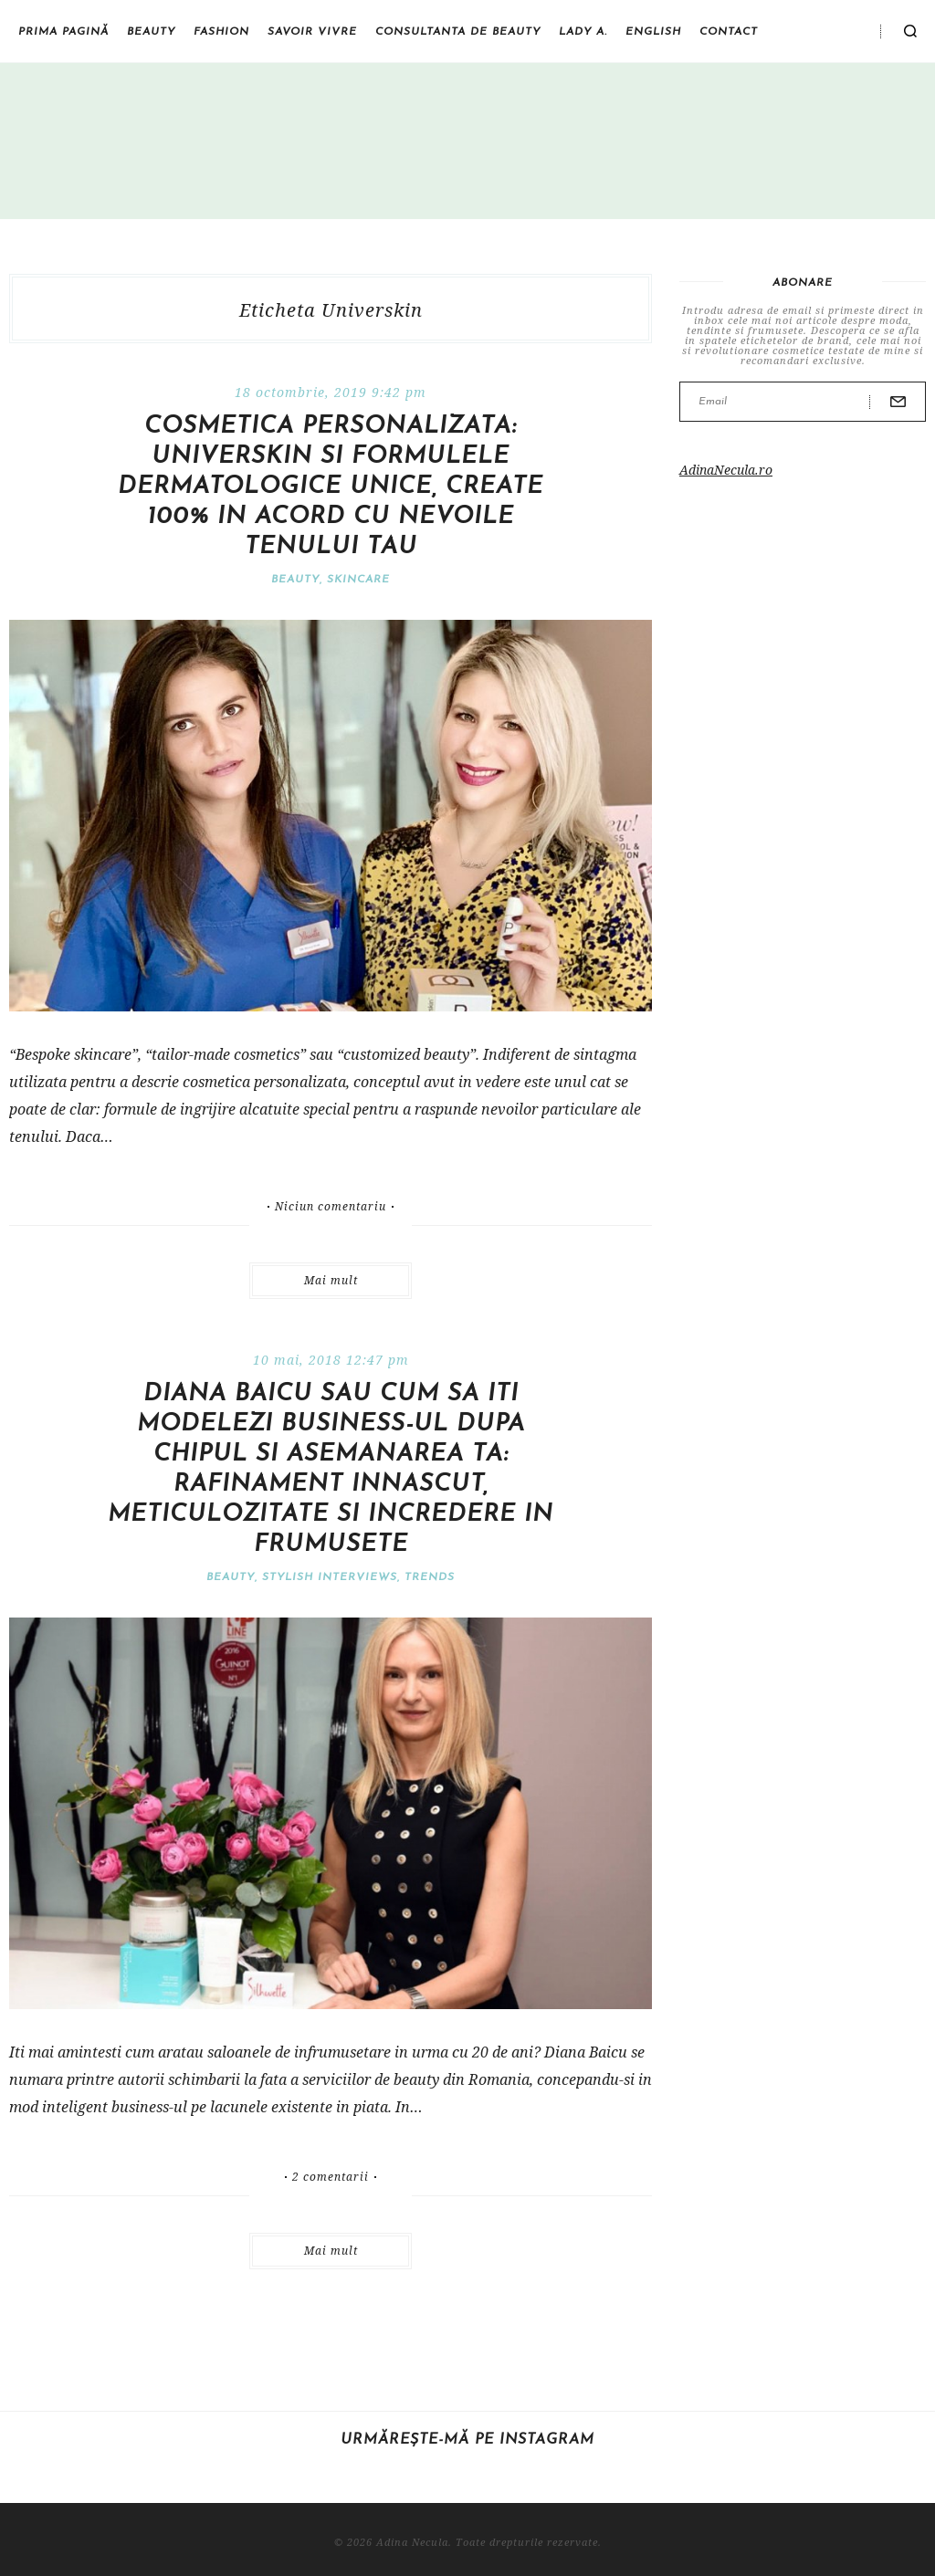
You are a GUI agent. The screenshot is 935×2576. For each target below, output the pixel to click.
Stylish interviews (329, 1577)
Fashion (221, 31)
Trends (429, 1577)
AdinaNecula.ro (725, 469)
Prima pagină (63, 31)
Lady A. (583, 31)
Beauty (151, 31)
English (653, 31)
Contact (728, 31)
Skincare (358, 579)
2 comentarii (330, 2177)
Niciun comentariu (330, 1206)
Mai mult (331, 1280)
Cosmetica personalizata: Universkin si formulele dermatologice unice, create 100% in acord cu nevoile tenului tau (330, 487)
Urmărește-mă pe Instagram (467, 2440)
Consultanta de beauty (458, 31)
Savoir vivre (312, 31)
